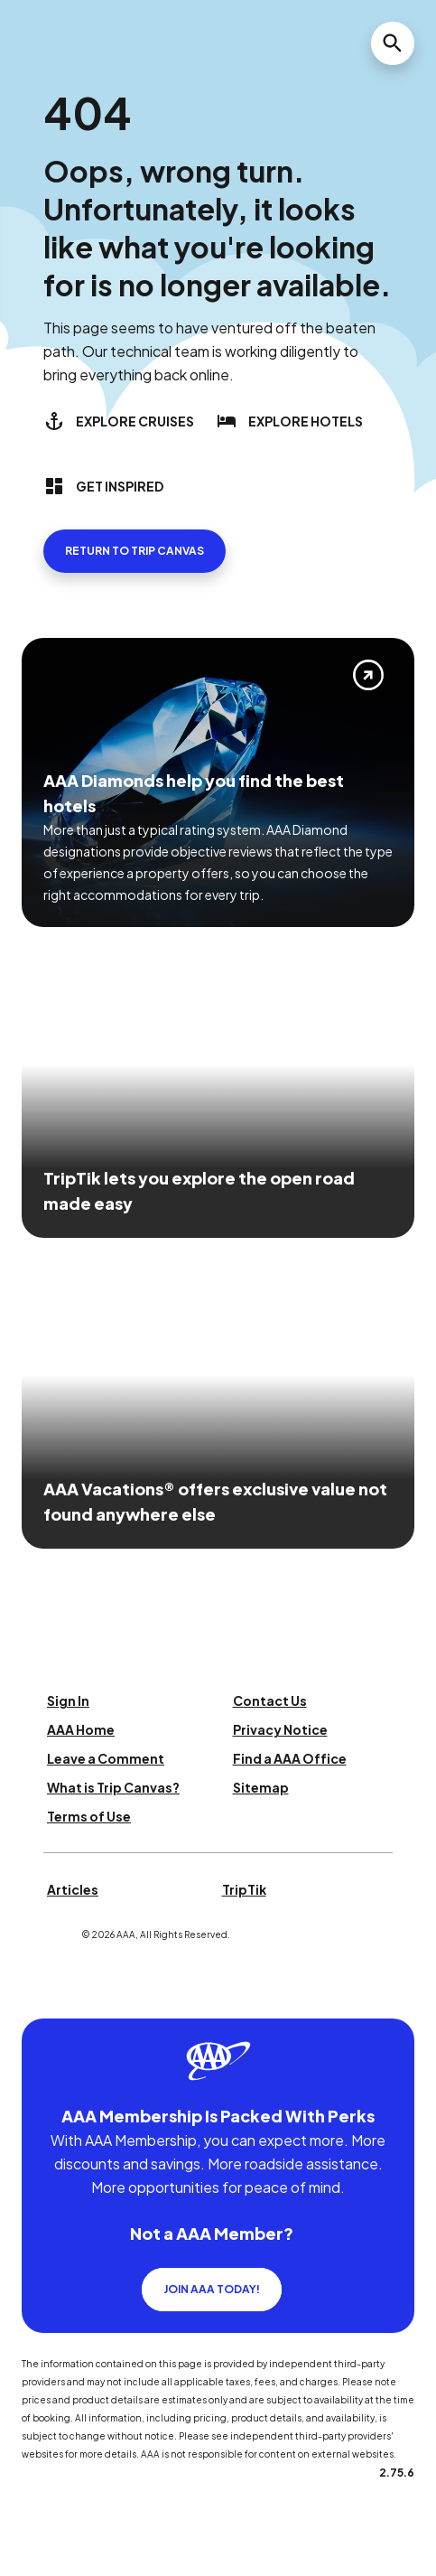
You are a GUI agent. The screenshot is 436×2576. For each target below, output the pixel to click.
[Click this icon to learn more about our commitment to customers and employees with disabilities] (49, 1996)
